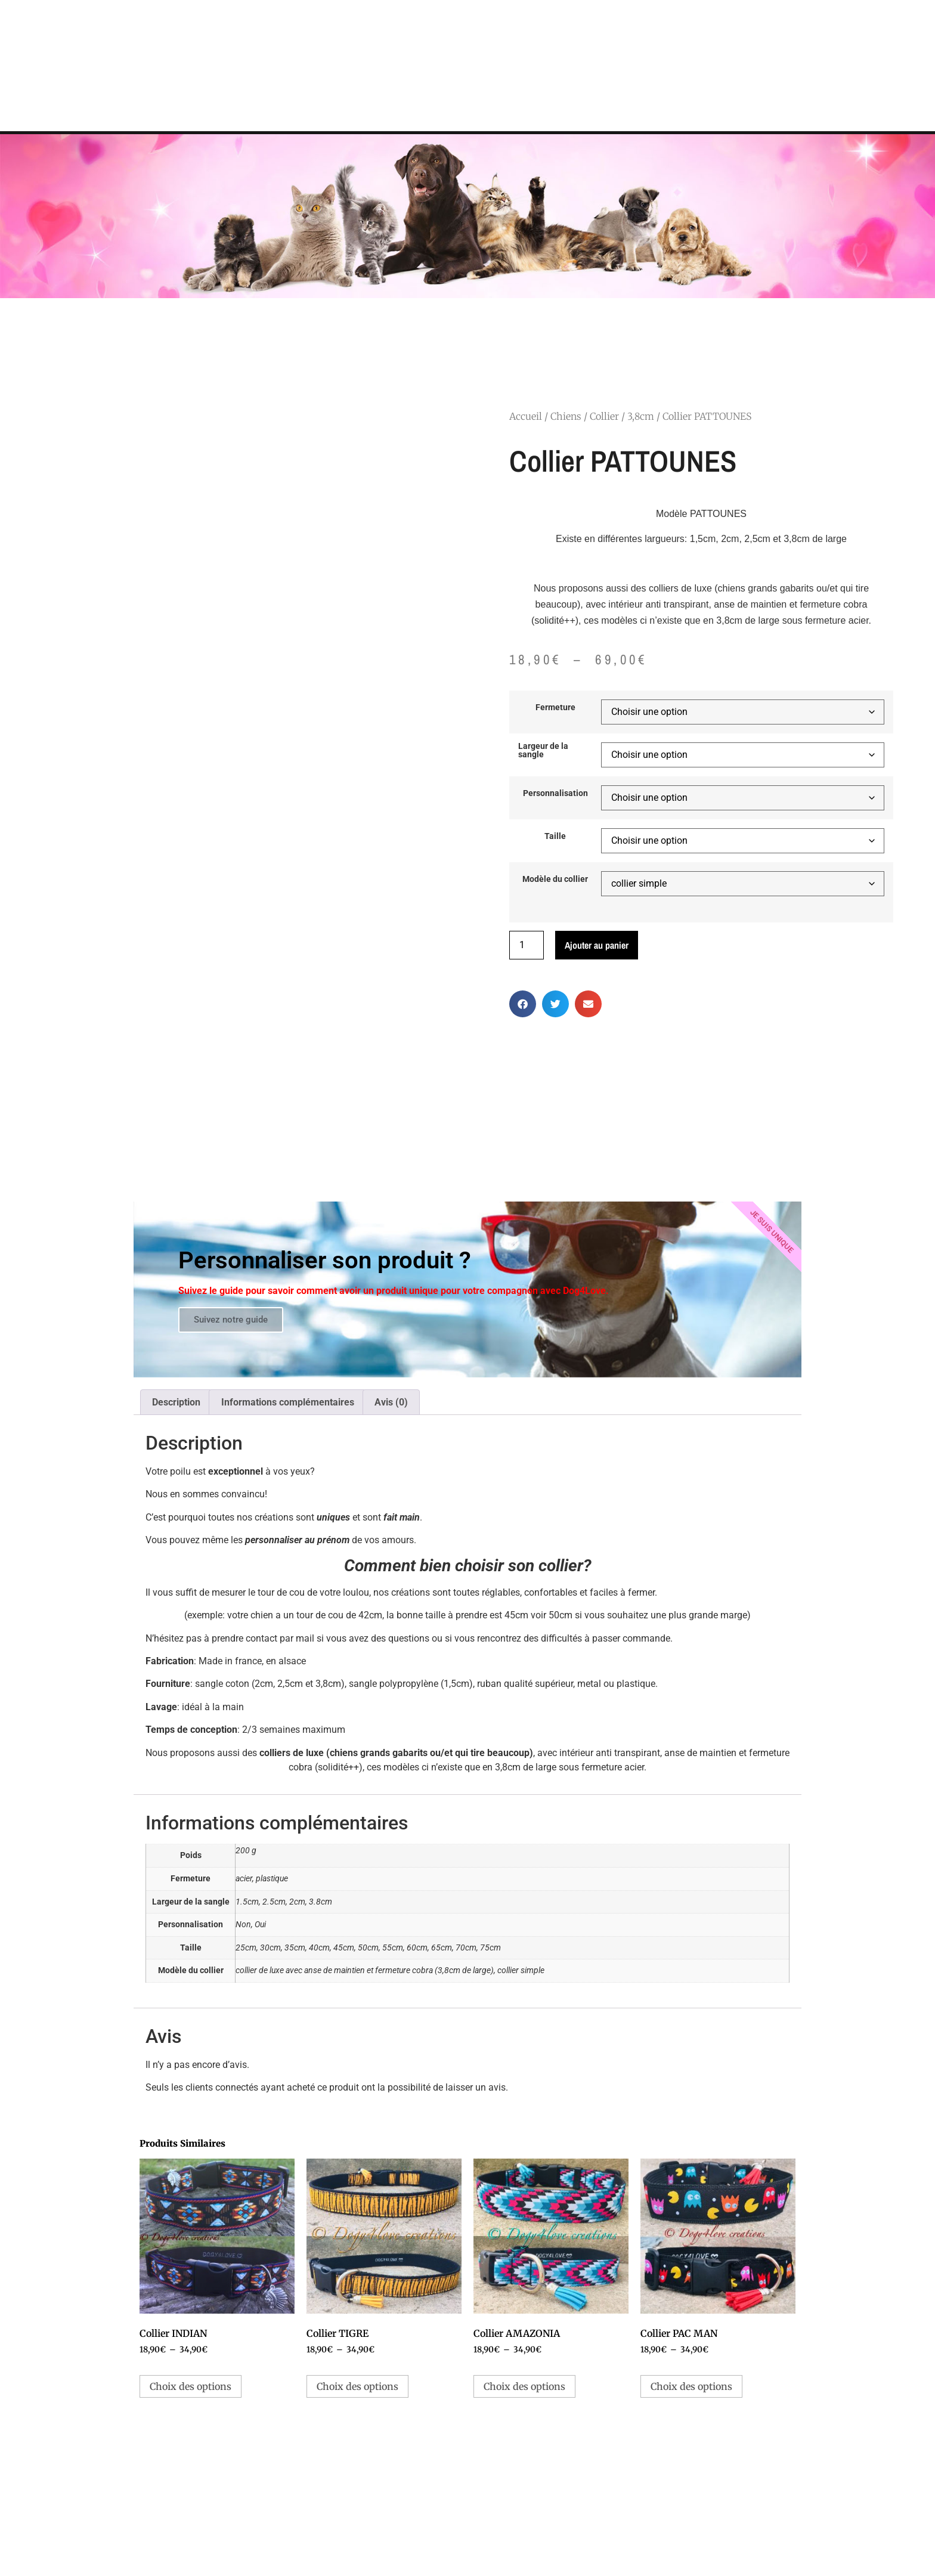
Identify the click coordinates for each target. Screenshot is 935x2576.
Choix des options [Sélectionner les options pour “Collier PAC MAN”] (691, 2386)
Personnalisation (555, 793)
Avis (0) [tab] (391, 1402)
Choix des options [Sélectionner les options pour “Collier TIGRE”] (357, 2386)
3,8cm (640, 416)
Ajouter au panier (597, 945)
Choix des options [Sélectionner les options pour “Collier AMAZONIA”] (524, 2386)
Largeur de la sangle (543, 751)
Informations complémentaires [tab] (287, 1402)
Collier (604, 416)
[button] (522, 1003)
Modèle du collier (555, 879)
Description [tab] (176, 1402)
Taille (555, 836)
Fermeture (555, 708)
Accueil (525, 416)
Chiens (565, 416)
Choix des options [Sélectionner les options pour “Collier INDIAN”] (190, 2386)
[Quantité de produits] (526, 945)
